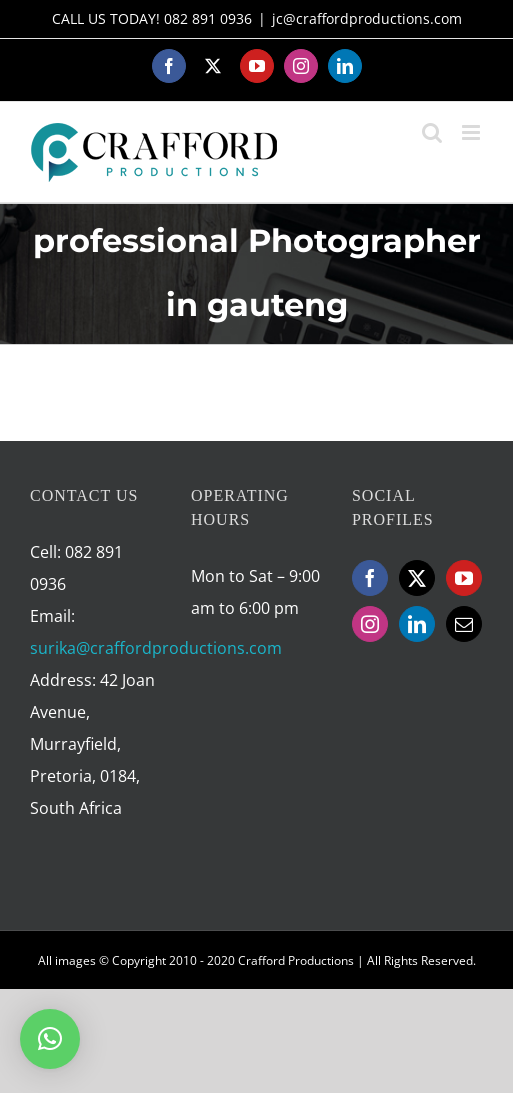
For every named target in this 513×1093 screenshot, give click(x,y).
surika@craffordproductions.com (156, 648)
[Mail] (464, 624)
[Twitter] (417, 578)
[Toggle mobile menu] (472, 132)
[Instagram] (370, 624)
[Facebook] (370, 578)
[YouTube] (464, 578)
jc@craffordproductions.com (367, 18)
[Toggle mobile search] (432, 132)
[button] (50, 1039)
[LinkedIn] (417, 624)
